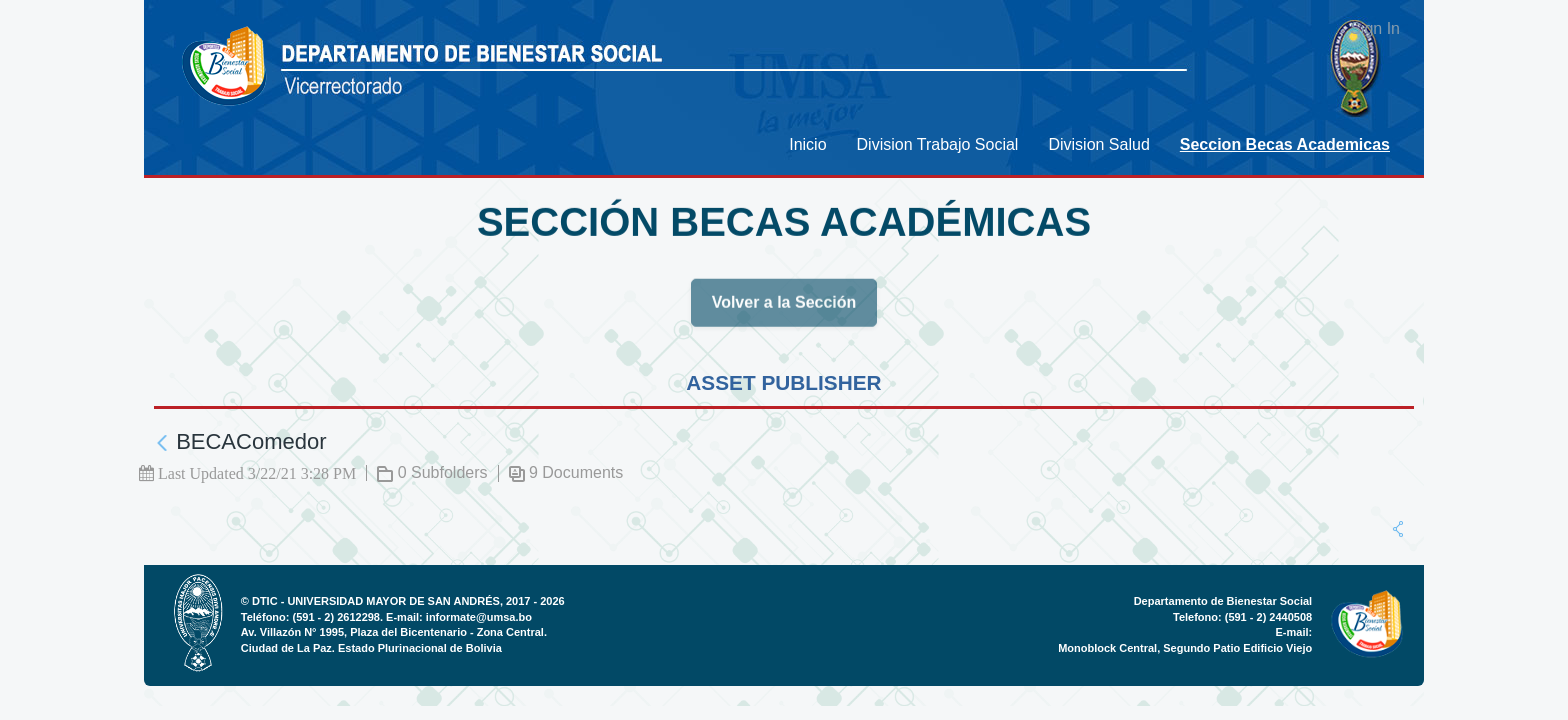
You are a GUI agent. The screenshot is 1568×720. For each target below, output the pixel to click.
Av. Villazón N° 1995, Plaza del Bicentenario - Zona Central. (394, 632)
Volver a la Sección (784, 308)
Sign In (1375, 28)
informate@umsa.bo (479, 617)
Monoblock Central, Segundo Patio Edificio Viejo (1185, 648)
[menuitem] (807, 144)
